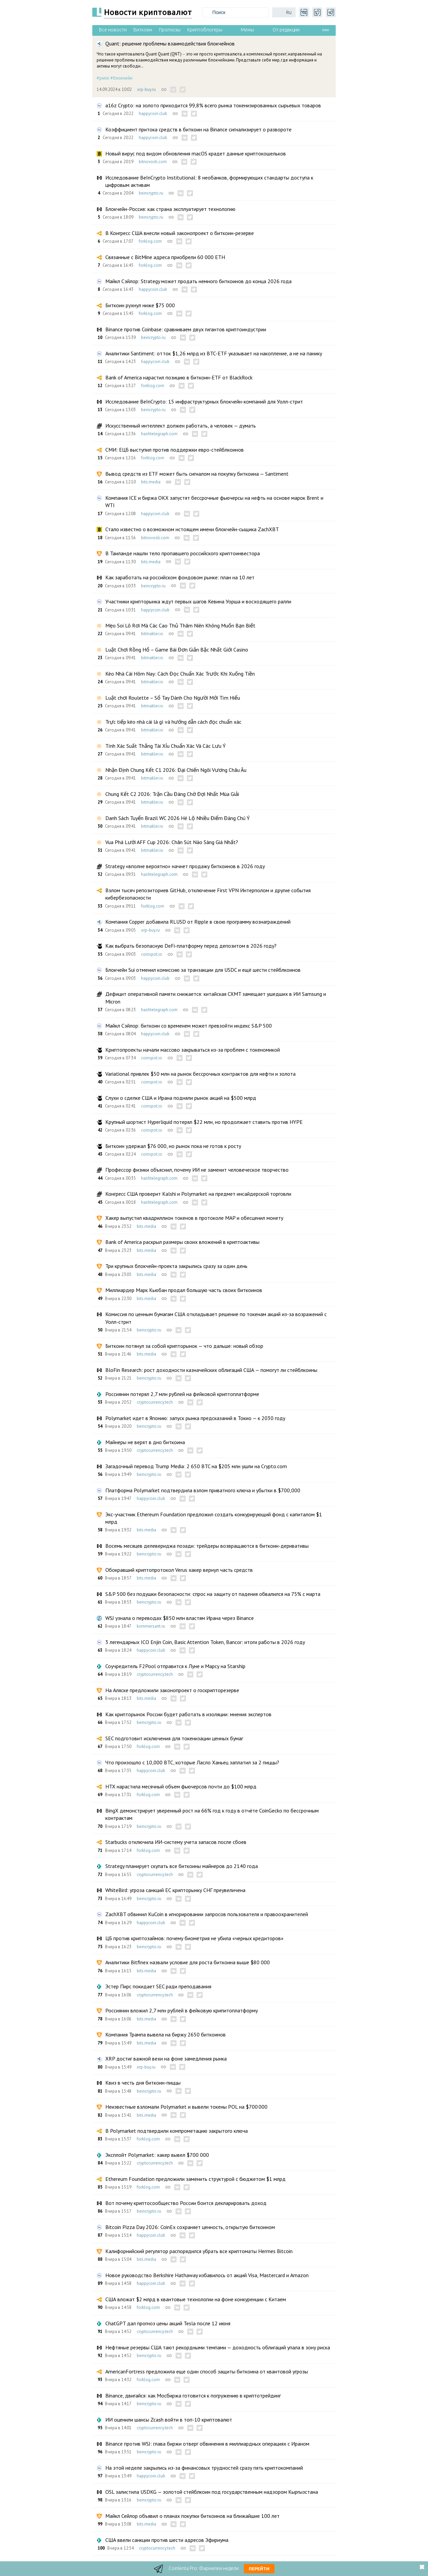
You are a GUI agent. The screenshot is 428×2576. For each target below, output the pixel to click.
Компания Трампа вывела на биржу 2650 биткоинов (165, 2034)
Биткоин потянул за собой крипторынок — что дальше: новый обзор (184, 1345)
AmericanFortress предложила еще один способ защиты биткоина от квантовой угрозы (206, 2371)
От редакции (286, 29)
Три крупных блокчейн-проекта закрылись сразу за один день (176, 1266)
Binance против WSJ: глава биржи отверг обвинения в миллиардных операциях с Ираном (207, 2443)
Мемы (247, 29)
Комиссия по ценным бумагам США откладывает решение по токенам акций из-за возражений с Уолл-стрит (216, 1318)
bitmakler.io (152, 633)
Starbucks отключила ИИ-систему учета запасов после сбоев (175, 1842)
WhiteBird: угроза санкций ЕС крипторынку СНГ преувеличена (175, 1890)
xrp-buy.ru (146, 89)
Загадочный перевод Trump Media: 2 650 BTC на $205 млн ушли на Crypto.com (196, 1466)
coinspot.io (151, 954)
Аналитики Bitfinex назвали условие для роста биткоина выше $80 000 (187, 1962)
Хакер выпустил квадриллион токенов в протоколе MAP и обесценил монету (194, 1217)
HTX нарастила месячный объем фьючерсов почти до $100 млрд (180, 1786)
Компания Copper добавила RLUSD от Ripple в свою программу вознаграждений (198, 921)
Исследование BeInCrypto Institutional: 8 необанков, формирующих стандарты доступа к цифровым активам (209, 181)
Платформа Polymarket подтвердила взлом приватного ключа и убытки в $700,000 (202, 1490)
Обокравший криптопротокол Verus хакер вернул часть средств (179, 1569)
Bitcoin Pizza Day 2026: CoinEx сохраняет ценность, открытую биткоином (190, 2227)
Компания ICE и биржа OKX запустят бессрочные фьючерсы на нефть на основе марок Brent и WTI (214, 501)
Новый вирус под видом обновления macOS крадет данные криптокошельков (195, 153)
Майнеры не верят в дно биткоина (145, 1442)
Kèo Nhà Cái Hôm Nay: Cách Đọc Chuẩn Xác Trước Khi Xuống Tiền (180, 673)
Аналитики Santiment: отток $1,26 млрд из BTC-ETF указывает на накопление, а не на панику (213, 353)
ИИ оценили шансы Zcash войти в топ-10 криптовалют (168, 2419)
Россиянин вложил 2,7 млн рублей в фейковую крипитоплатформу (181, 2010)
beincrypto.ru (151, 193)
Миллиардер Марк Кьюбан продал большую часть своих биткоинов (183, 1290)
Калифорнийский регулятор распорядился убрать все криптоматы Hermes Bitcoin (199, 2251)
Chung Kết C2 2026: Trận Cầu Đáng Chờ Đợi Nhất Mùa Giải (172, 794)
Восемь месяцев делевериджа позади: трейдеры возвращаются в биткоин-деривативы (207, 1545)
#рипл (103, 78)
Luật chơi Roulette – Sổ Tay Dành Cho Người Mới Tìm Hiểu (172, 697)
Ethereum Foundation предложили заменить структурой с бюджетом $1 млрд (195, 2179)
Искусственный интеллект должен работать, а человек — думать (180, 425)
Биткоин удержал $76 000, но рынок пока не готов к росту (173, 1146)
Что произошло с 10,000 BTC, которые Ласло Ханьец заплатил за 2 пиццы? (192, 1762)
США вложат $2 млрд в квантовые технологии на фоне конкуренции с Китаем (195, 2299)
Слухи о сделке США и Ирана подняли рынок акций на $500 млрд (180, 1097)
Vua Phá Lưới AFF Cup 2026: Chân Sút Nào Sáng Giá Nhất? (171, 842)
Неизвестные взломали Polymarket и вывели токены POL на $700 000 (186, 2106)
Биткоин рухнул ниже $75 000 (140, 305)
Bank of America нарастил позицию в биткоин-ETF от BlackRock (178, 377)
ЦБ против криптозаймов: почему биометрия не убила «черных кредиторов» (194, 1938)
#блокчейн (121, 78)
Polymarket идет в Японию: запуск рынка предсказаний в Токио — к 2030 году (195, 1418)
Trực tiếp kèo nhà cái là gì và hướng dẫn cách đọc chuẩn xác (173, 721)
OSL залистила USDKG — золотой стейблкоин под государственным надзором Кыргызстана (211, 2491)
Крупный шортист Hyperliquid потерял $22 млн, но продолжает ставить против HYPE (204, 1122)
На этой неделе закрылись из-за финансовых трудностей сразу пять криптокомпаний (204, 2467)
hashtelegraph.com (159, 434)
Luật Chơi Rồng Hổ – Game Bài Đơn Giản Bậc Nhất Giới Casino (176, 649)
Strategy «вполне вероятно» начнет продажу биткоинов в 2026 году (185, 866)
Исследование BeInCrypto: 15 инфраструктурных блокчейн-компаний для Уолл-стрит (204, 401)
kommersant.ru (151, 1626)
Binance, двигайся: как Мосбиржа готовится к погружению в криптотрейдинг (193, 2395)
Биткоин (142, 29)
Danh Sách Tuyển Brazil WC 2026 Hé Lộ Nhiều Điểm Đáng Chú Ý (177, 818)
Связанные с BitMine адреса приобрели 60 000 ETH (165, 257)
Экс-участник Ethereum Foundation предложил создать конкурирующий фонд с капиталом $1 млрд (213, 1518)
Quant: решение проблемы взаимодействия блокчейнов (170, 43)
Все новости (113, 29)
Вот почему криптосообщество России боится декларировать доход (185, 2203)
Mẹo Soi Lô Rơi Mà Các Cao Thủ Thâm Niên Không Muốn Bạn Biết (180, 625)
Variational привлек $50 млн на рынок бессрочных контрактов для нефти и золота (200, 1073)
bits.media (150, 482)
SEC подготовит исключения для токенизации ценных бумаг (174, 1738)
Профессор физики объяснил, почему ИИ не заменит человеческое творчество (197, 1169)
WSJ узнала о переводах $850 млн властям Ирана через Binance (179, 1618)
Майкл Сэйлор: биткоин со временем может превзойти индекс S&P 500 (188, 1025)
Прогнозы (170, 29)
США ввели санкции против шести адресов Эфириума (166, 2540)
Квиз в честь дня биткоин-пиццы (143, 2082)
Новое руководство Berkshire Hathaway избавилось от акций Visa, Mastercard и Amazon (207, 2275)
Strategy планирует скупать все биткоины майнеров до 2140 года (181, 1866)
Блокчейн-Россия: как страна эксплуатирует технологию (170, 209)
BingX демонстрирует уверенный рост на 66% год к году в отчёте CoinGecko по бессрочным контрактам (212, 1814)
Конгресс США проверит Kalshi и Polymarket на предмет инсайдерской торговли (198, 1193)
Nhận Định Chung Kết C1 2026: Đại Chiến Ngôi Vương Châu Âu (175, 770)
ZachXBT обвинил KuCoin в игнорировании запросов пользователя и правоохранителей (206, 1914)
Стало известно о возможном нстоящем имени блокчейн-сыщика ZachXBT (192, 529)
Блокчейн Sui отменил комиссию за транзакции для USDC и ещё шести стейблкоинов (203, 969)
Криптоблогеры (204, 29)
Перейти (259, 2568)
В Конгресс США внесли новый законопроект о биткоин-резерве (179, 233)
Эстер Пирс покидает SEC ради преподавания (158, 1986)
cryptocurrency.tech (155, 1402)
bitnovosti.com (153, 161)
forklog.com (150, 241)
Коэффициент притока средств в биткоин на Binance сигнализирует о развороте (198, 129)
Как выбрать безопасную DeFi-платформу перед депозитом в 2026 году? (191, 945)
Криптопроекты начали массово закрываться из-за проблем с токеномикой (192, 1049)
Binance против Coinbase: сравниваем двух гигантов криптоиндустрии (185, 329)
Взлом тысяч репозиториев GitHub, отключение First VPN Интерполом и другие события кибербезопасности (208, 894)
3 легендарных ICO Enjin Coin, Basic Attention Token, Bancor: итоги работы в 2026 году (205, 1642)
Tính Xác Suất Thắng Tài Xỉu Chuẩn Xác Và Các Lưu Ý (165, 745)
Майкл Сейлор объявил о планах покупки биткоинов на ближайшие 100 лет (192, 2515)
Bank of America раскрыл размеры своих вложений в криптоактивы (182, 1242)
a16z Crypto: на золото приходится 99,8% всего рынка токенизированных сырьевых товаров (213, 105)
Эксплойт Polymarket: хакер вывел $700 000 (157, 2154)
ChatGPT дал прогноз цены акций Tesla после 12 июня (167, 2323)
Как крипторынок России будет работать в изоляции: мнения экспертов (188, 1714)
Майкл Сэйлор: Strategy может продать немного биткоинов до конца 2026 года (198, 281)
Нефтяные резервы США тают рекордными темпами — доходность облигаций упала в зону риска (217, 2347)
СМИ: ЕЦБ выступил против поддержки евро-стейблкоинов (174, 449)
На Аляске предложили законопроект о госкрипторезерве (172, 1690)
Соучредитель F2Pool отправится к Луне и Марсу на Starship (175, 1666)
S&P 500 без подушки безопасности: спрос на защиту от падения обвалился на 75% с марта (212, 1594)
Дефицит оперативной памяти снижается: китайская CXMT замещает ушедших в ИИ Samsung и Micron (215, 997)
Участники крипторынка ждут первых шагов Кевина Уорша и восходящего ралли (198, 601)
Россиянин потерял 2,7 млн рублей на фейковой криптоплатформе (182, 1394)
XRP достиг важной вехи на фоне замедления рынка (166, 2058)
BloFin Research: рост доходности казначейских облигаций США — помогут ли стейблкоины (211, 1370)
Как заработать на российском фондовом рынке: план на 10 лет (179, 577)
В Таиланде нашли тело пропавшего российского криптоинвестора (182, 553)
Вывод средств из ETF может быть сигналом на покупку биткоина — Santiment (197, 473)
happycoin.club (153, 113)
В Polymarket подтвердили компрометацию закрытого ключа (176, 2130)
